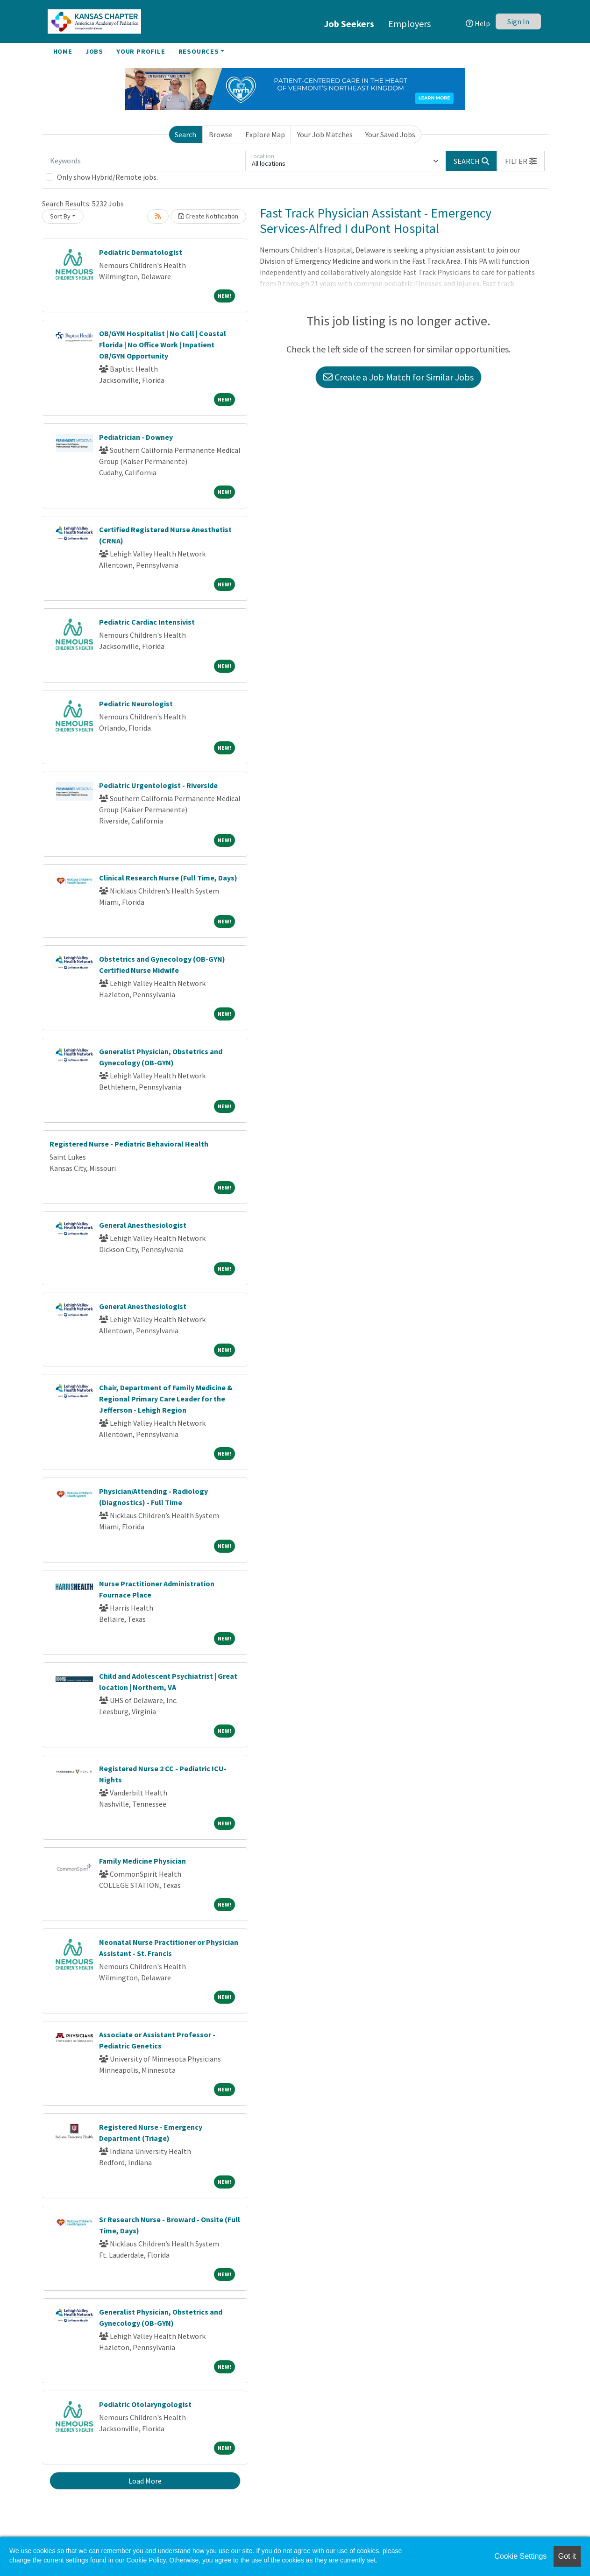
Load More (145, 2480)
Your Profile (140, 51)
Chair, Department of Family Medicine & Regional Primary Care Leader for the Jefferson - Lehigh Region (166, 1399)
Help (478, 23)
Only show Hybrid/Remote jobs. (107, 177)
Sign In (518, 21)
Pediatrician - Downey (136, 437)
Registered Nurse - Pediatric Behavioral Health (129, 1143)
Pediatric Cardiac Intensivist (147, 621)
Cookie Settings (520, 2556)
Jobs (94, 51)
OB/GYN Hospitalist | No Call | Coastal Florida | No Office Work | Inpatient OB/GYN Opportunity (162, 344)
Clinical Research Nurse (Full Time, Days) (168, 877)
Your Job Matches (325, 134)
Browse (221, 134)
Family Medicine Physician (142, 1860)
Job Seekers (349, 23)
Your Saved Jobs (390, 134)
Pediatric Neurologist (136, 703)
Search (185, 134)
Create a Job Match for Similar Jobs (398, 377)
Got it (567, 2556)
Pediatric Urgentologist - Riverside (158, 785)
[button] (521, 161)
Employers (409, 23)
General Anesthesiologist (142, 1225)
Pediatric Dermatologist (140, 252)
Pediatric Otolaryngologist (145, 2404)
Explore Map (265, 134)
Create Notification (208, 216)
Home (62, 51)
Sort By (60, 216)
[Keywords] (146, 161)
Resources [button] (198, 51)
